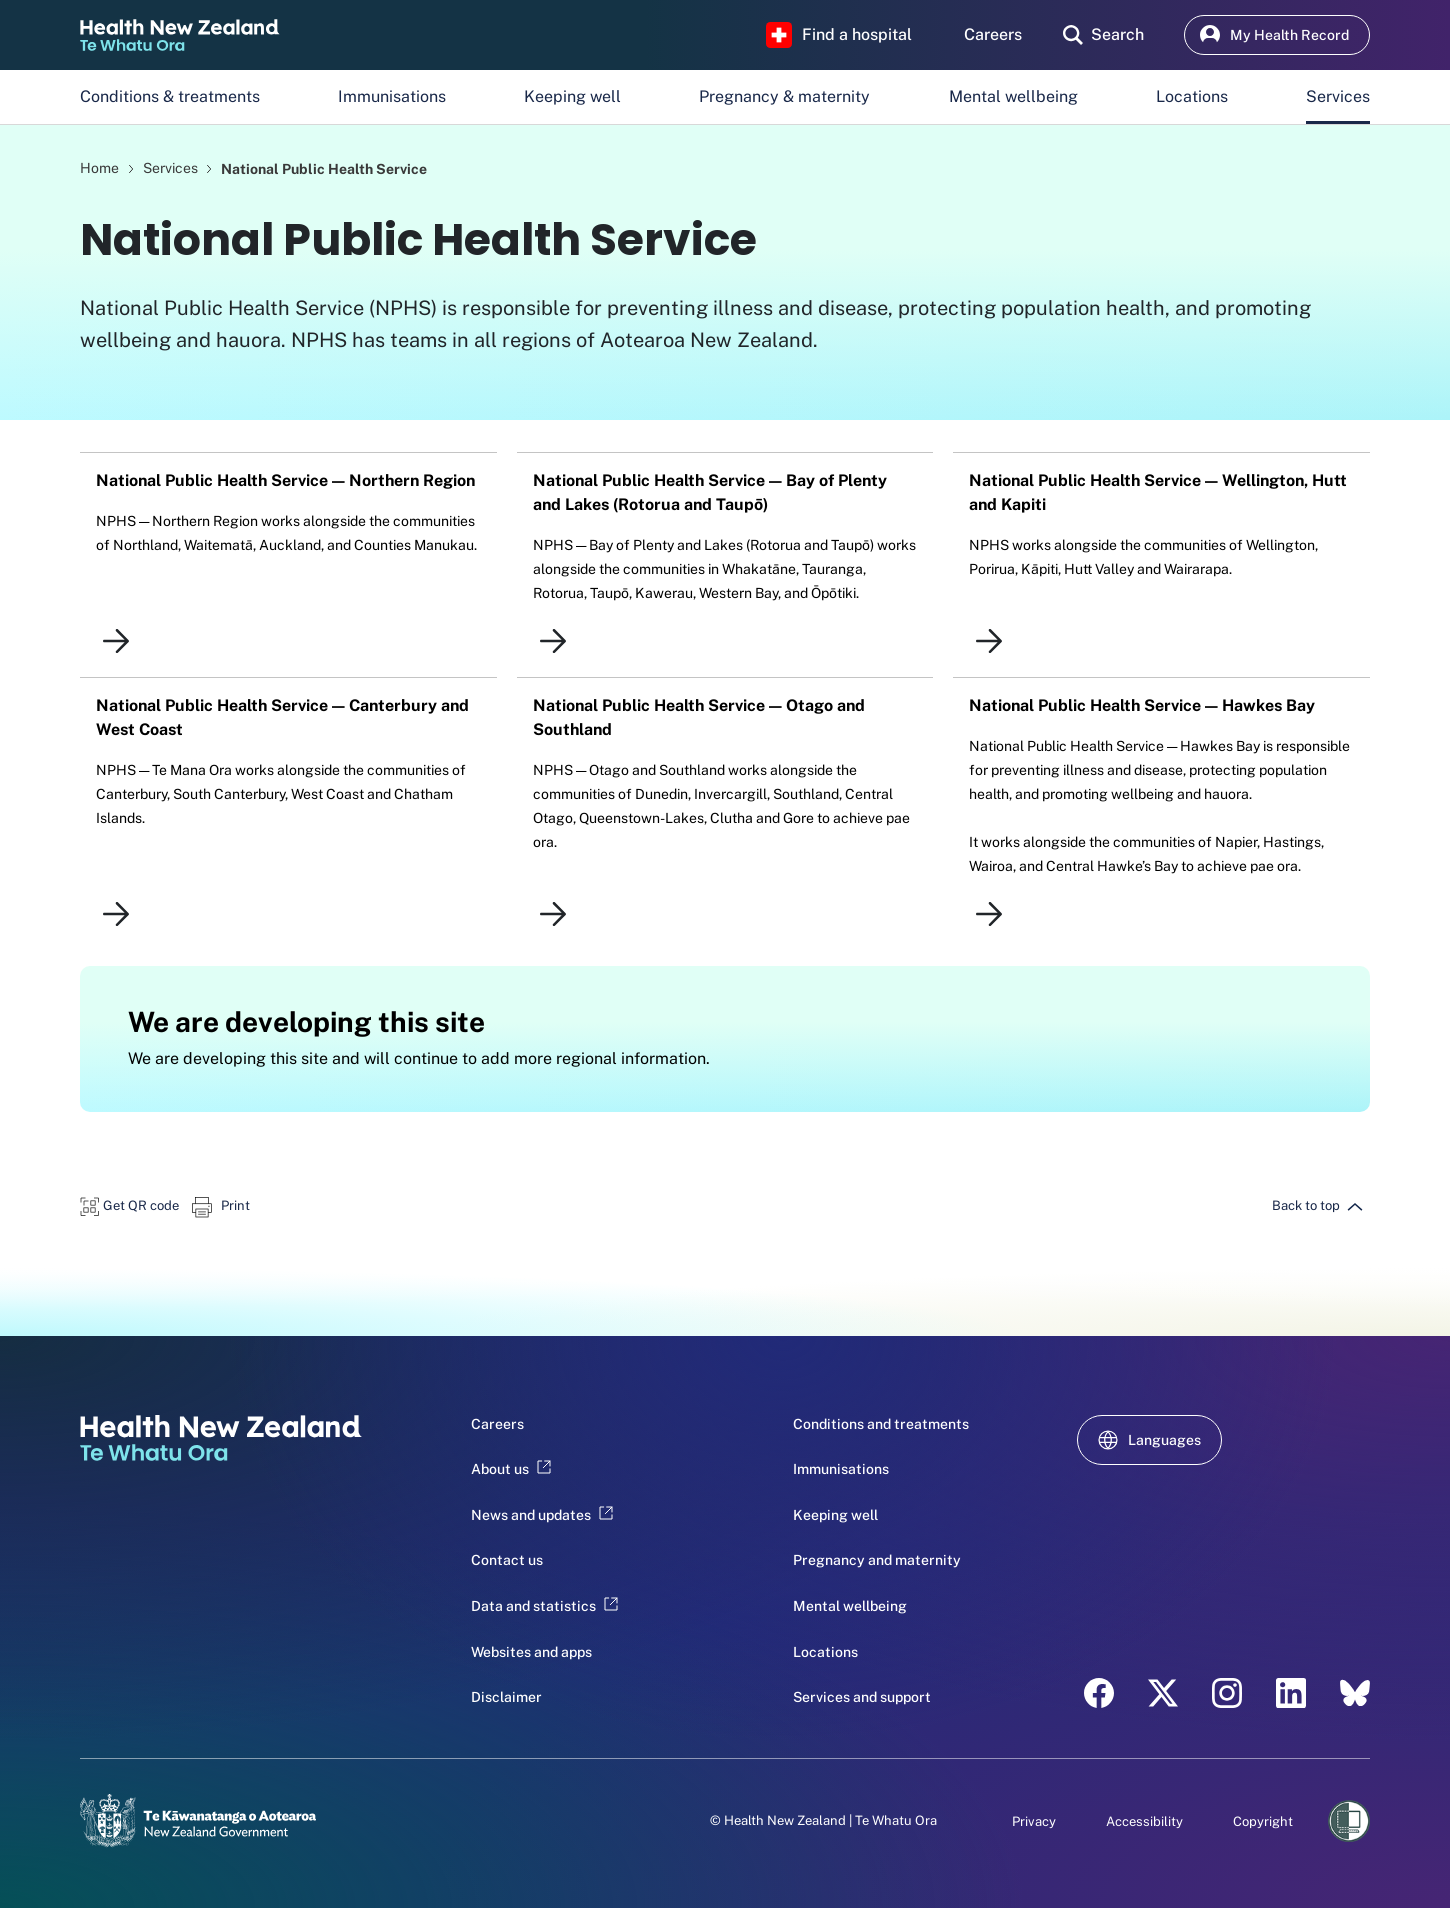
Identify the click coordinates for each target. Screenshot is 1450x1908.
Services (1338, 96)
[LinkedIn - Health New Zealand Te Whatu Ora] (1291, 1693)
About (511, 1469)
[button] (129, 1205)
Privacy (1034, 1821)
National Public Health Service (324, 168)
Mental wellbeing (1013, 96)
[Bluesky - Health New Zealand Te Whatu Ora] (1355, 1693)
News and (542, 1515)
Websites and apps (531, 1652)
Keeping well (572, 96)
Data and (544, 1606)
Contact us (507, 1560)
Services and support (862, 1697)
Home (99, 168)
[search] (1103, 35)
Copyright (1263, 1821)
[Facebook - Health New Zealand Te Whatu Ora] (1099, 1693)
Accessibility (1144, 1821)
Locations (1192, 96)
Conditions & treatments (170, 96)
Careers (497, 1424)
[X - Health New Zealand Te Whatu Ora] (1163, 1693)
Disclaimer (506, 1697)
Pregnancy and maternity (877, 1560)
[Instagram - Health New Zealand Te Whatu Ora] (1227, 1693)
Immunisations (392, 96)
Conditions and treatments (881, 1424)
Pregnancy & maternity (784, 96)
